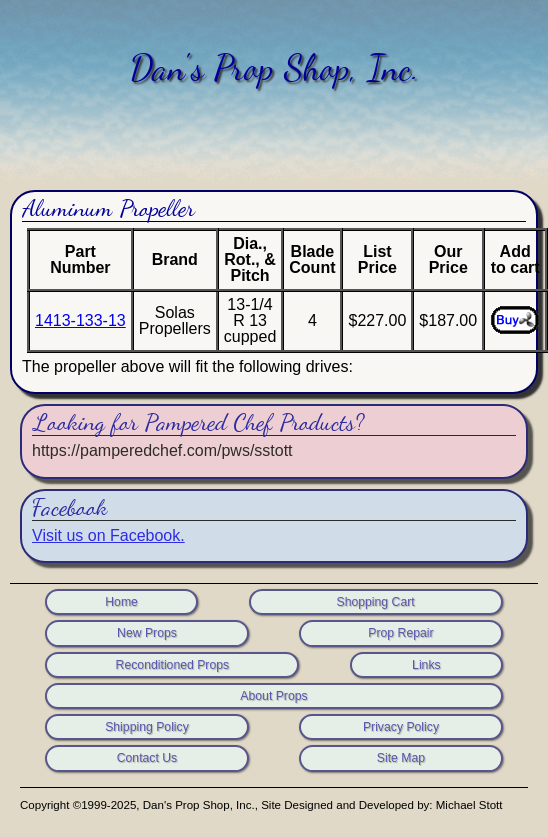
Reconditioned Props (173, 665)
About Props (273, 696)
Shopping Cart (375, 602)
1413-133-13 (80, 320)
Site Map (401, 758)
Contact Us (147, 758)
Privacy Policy (401, 727)
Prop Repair (400, 633)
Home (121, 602)
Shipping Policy (147, 727)
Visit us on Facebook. (108, 535)
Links (426, 665)
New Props (147, 633)
